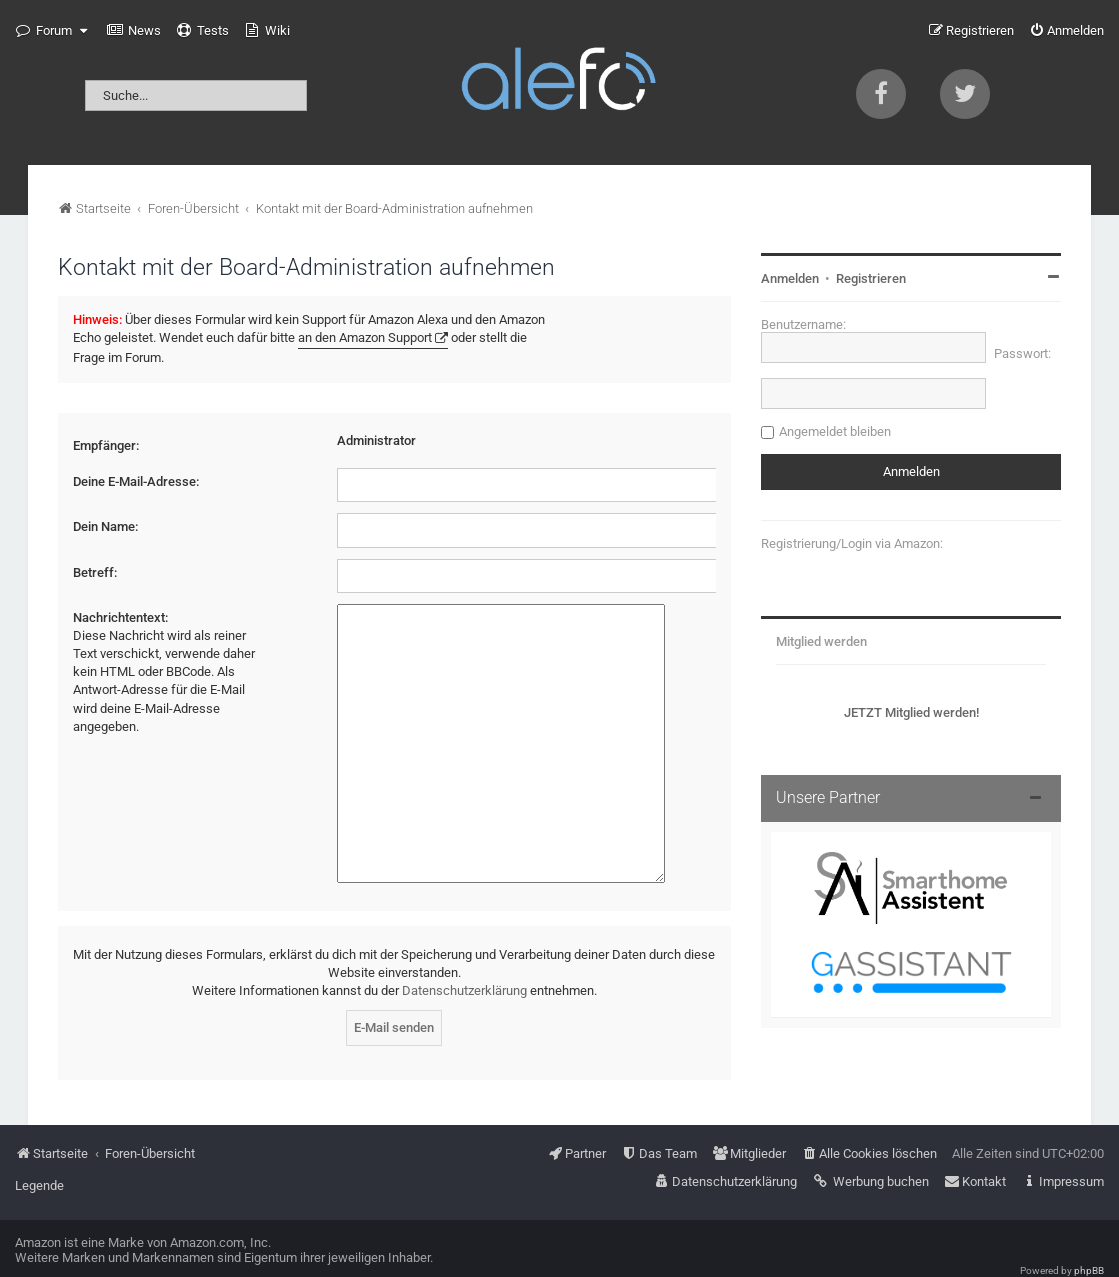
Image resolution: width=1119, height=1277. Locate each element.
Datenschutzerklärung (464, 962)
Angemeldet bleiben (835, 431)
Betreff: (95, 572)
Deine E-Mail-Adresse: (136, 481)
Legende (39, 1157)
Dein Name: (105, 526)
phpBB (1089, 1242)
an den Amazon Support (365, 337)
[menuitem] (134, 31)
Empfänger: (106, 445)
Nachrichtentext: (120, 617)
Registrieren (871, 278)
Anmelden (790, 278)
